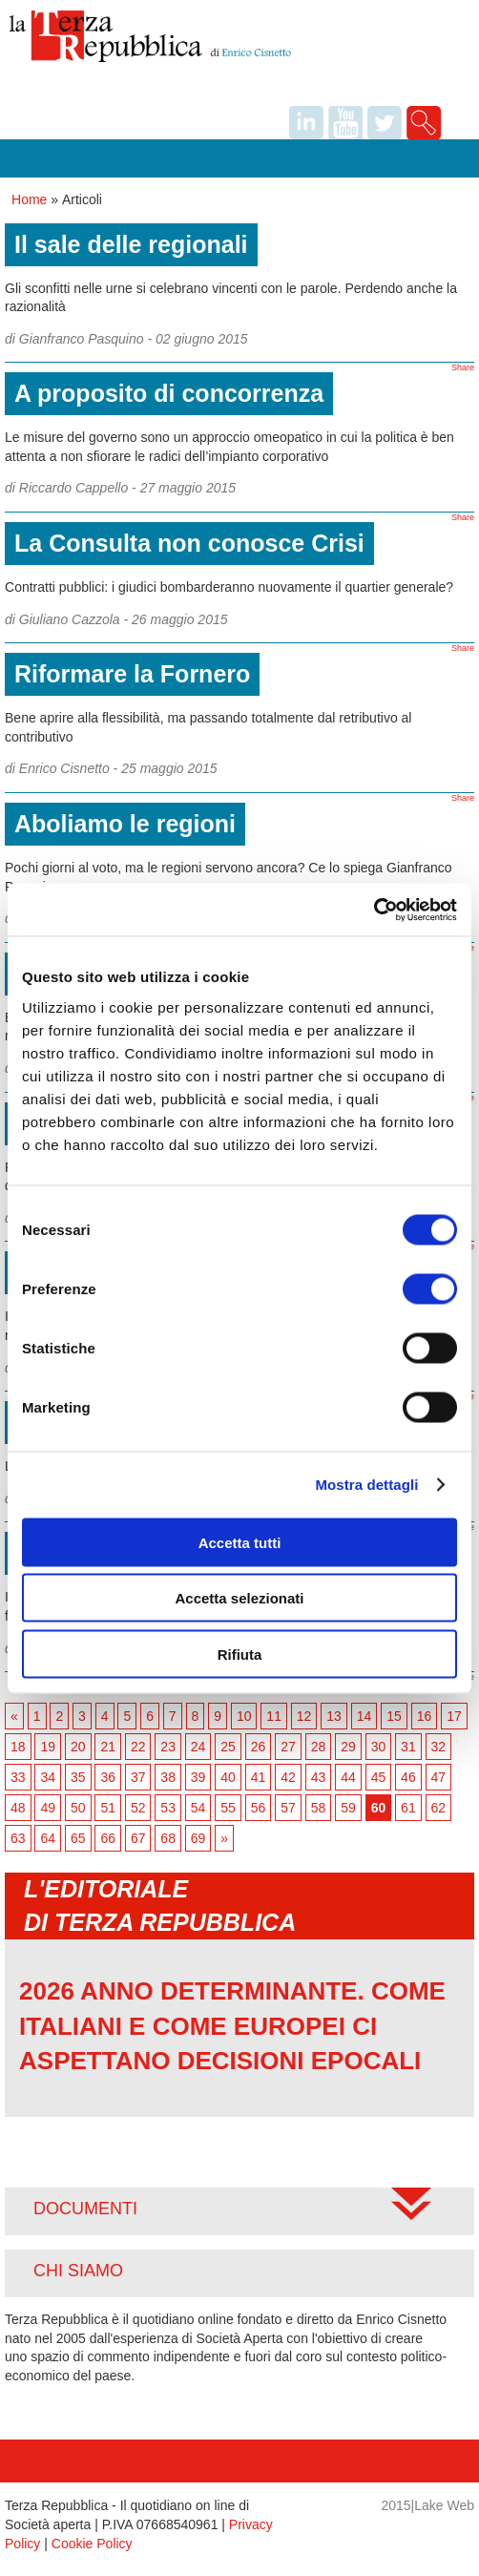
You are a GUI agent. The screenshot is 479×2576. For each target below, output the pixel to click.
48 (18, 1807)
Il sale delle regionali (131, 244)
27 (288, 1746)
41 (258, 1777)
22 (138, 1746)
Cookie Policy (92, 2543)
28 (318, 1746)
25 (228, 1746)
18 (18, 1746)
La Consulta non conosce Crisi (189, 543)
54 (198, 1807)
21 (107, 1746)
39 (198, 1777)
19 (47, 1746)
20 (78, 1746)
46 (408, 1777)
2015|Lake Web (427, 2505)
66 (107, 1838)
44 (348, 1777)
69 (198, 1838)
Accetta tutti (239, 1542)
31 (408, 1746)
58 (318, 1807)
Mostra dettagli (366, 1484)
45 (378, 1777)
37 (138, 1777)
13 (334, 1716)
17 (454, 1716)
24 (198, 1746)
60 (378, 1807)
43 (318, 1777)
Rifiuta (240, 1653)
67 (138, 1838)
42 (288, 1777)
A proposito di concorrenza (168, 393)
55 (228, 1807)
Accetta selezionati (239, 1598)
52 (138, 1807)
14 (364, 1716)
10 (244, 1716)
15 (394, 1716)
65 (78, 1838)
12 (304, 1716)
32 (439, 1746)
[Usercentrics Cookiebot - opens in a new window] (373, 909)
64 (47, 1838)
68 (168, 1838)
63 (18, 1838)
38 (168, 1777)
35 (78, 1777)
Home (29, 199)
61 (408, 1807)
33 (18, 1777)
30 (378, 1746)
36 (107, 1777)
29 (348, 1746)
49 (47, 1807)
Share (462, 367)
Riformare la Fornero (132, 673)
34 (47, 1777)
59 (348, 1807)
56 (258, 1807)
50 (78, 1807)
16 (424, 1716)
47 (439, 1777)
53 (168, 1807)
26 (258, 1746)
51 (107, 1807)
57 (288, 1807)
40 (228, 1777)
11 (273, 1716)
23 (168, 1746)
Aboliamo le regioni (125, 823)
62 (439, 1807)
